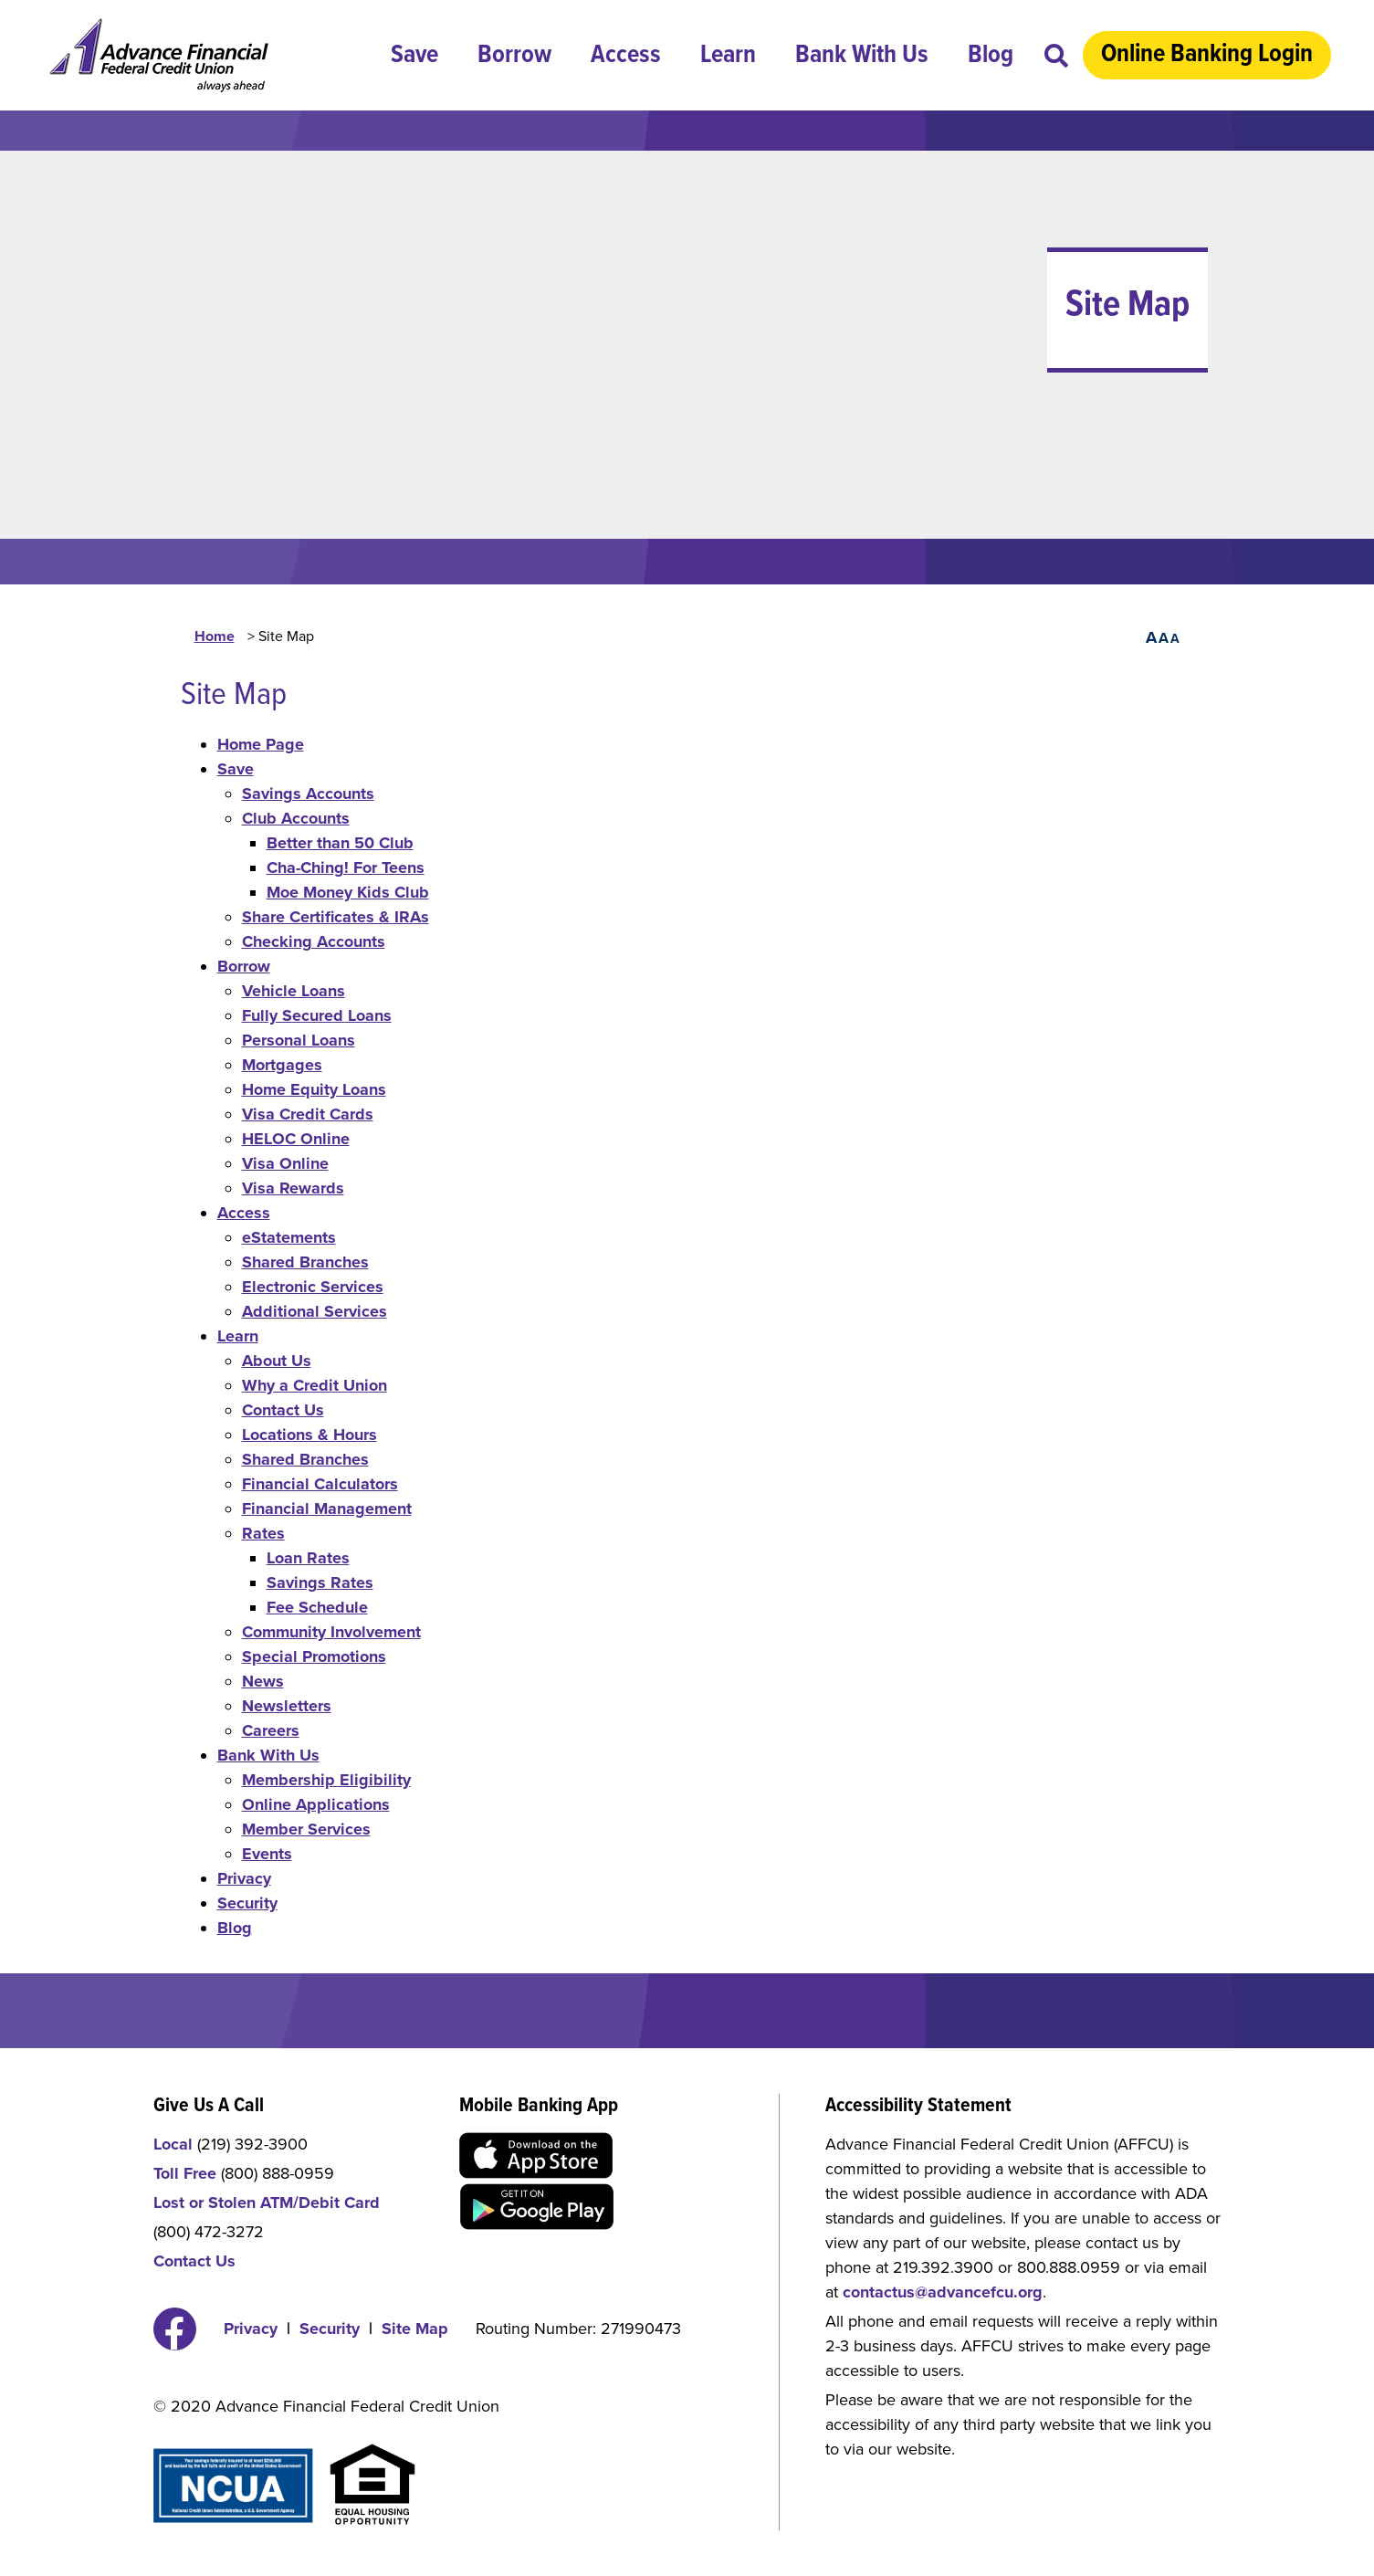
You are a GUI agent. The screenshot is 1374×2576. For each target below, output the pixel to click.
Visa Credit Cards (307, 1114)
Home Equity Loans (314, 1089)
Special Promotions (314, 1656)
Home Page (260, 744)
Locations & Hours (309, 1435)
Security (247, 1903)
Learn (728, 55)
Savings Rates (320, 1582)
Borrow (514, 55)
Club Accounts (296, 818)
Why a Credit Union (314, 1385)
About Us (276, 1361)
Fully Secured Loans (317, 1015)
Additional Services (314, 1311)
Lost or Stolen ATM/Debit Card (266, 2202)
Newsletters (286, 1706)
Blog (990, 55)
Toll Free (184, 2173)
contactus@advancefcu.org (943, 2292)
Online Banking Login (1207, 54)
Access (626, 55)
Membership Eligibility (326, 1780)
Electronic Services (312, 1287)
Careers (270, 1730)
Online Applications (316, 1804)
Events (267, 1854)
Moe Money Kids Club (348, 892)
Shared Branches (305, 1262)
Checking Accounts (313, 941)
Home (214, 636)
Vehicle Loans (293, 991)
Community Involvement (331, 1632)
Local (173, 2144)
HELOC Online (296, 1139)
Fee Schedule (317, 1607)
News (263, 1681)
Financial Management (327, 1508)
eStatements (289, 1237)
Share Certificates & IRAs (335, 917)
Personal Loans (298, 1040)
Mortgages (282, 1065)
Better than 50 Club (340, 843)
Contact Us (283, 1410)
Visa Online (285, 1163)
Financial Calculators (320, 1484)
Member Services (306, 1829)
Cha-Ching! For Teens (346, 867)
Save (414, 55)
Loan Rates (308, 1558)
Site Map (415, 2328)
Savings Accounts (308, 793)
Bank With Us (861, 55)
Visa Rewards (293, 1188)
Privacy (244, 1878)
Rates (263, 1533)
